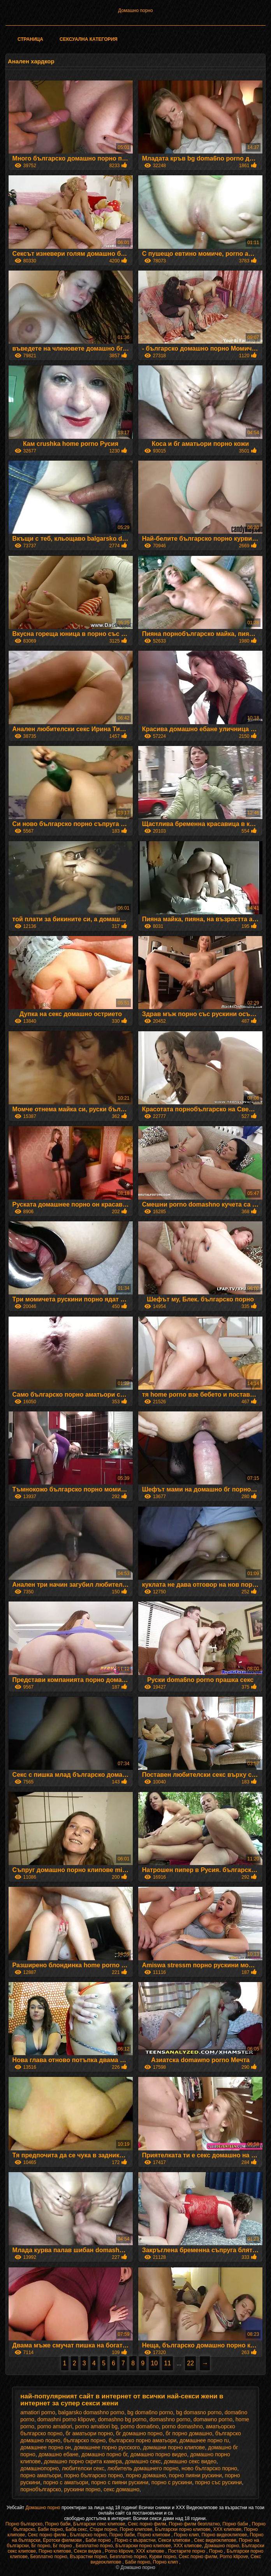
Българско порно (88, 2535)
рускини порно (82, 2489)
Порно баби (57, 2524)
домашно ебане (59, 2454)
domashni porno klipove (66, 2419)
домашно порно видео (158, 2454)
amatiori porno (37, 2412)
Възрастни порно (88, 2556)
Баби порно (50, 2529)
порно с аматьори (65, 2482)
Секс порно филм (147, 2524)
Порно (216, 2551)
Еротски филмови (63, 2540)
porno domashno (182, 2426)
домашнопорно (39, 2468)
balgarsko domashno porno (91, 2412)
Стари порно (103, 2529)
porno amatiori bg (96, 2426)
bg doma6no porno (150, 2412)
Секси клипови (174, 2540)
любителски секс (83, 2468)
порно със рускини (218, 2482)
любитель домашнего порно (143, 2468)
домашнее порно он (45, 2447)
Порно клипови (154, 2535)
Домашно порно (135, 10)
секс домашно (121, 2489)
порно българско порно (93, 2475)
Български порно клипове (183, 2529)
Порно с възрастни (134, 2540)
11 (167, 2363)
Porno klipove (119, 2551)
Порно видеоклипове (224, 2535)
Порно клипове (136, 2529)
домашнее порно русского (107, 2447)
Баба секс (76, 2529)
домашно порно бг (104, 2454)
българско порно (84, 2440)
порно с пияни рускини (119, 2482)
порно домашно (146, 2475)
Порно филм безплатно (194, 2524)
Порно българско (23, 2524)
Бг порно (40, 2545)
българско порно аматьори (142, 2440)
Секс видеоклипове (215, 2540)
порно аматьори (40, 2475)
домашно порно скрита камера (83, 2461)
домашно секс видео (190, 2461)
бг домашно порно (139, 2433)
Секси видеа (88, 2551)
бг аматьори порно (89, 2433)
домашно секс (143, 2461)
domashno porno (170, 2419)
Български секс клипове (99, 2524)
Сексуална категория (89, 39)
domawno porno (213, 2419)
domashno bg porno (122, 2419)
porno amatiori (54, 2426)
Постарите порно (187, 2551)
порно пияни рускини (195, 2475)
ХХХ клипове (227, 2529)
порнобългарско (40, 2489)
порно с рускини (171, 2482)
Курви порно (162, 2556)
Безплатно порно (94, 2545)
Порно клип (186, 2535)
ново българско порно (209, 2468)
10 (154, 2363)
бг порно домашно (188, 2433)
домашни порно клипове (174, 2447)
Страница (30, 39)
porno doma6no (140, 2426)
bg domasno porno (199, 2412)
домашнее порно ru (204, 2440)
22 (190, 2363)
